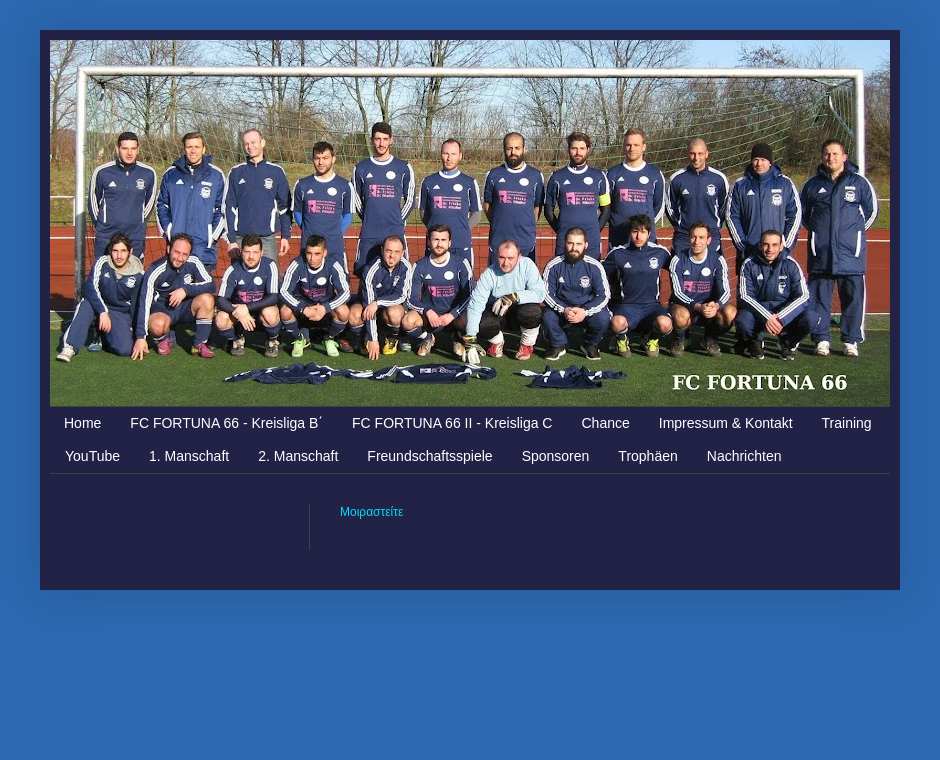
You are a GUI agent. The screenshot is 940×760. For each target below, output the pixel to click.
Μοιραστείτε (371, 512)
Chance (605, 423)
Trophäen (647, 456)
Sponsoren (556, 456)
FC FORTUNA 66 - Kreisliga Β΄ (226, 423)
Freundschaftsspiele (429, 456)
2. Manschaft (298, 456)
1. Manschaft (189, 456)
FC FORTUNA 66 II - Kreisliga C (452, 423)
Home (82, 423)
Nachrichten (744, 456)
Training (847, 423)
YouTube (92, 456)
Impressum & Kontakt (726, 423)
